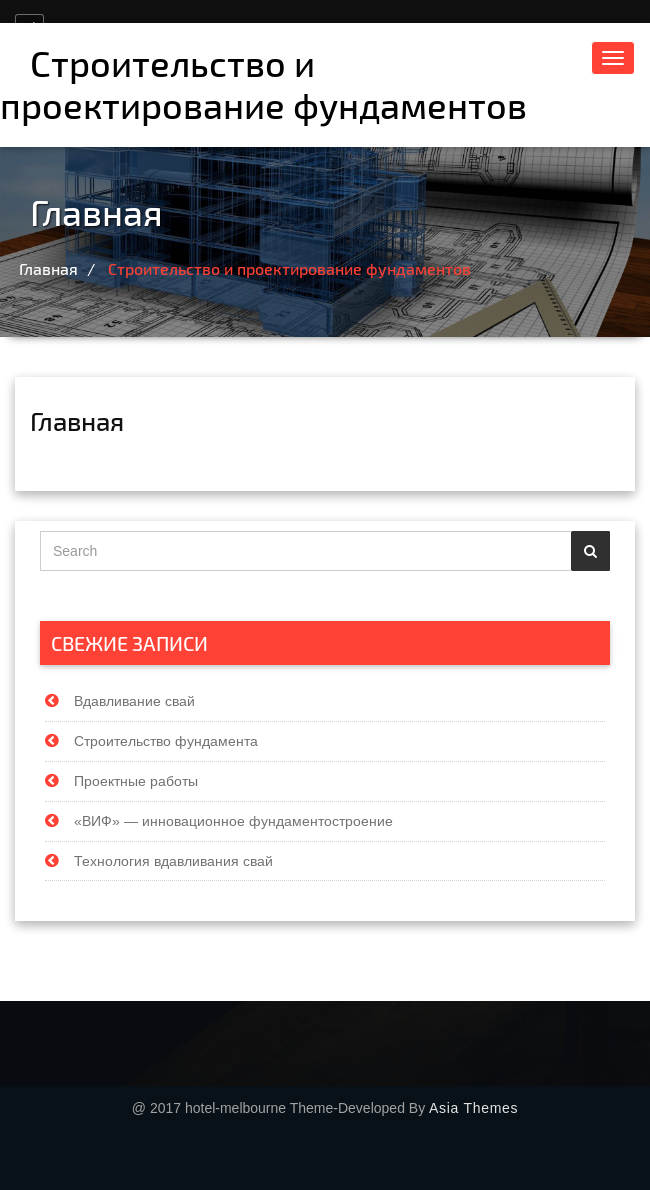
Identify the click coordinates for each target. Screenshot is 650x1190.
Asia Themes (473, 1108)
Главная (52, 268)
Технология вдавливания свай (173, 859)
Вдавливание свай (134, 700)
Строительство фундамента (166, 740)
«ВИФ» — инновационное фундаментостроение (233, 820)
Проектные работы (136, 780)
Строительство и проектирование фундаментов (263, 83)
